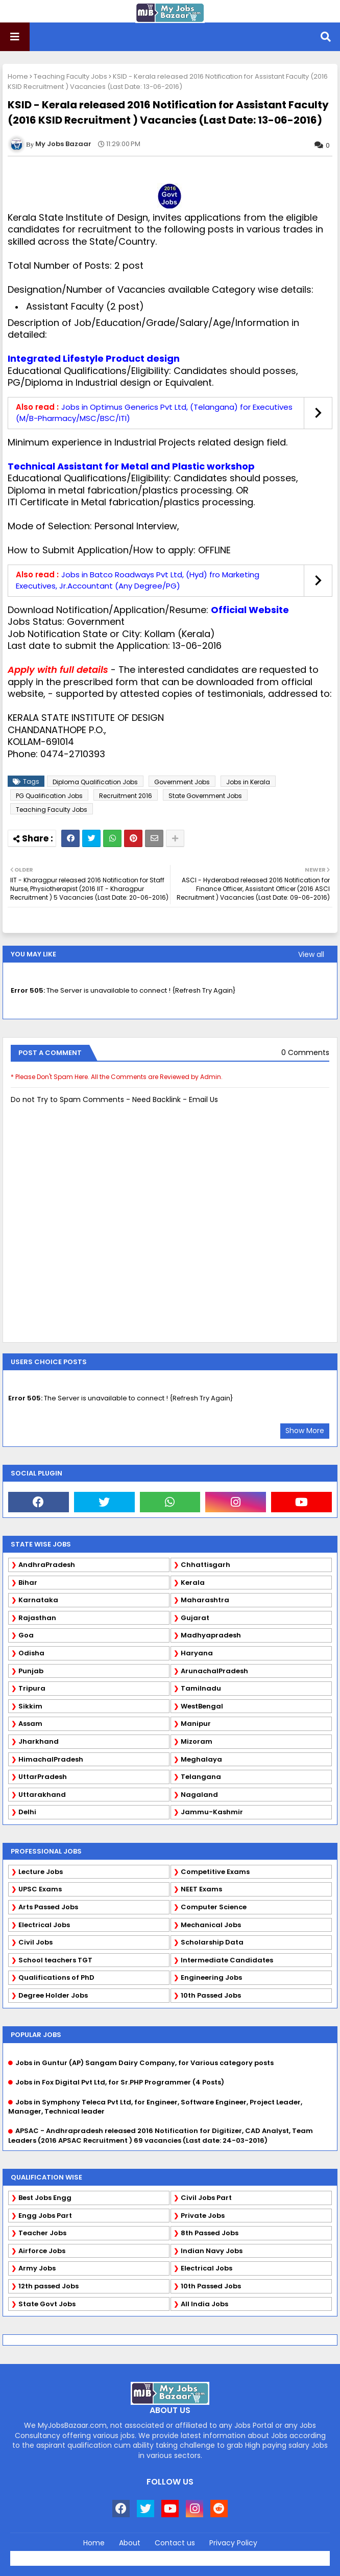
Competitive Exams (215, 1872)
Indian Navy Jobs (211, 2251)
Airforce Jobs (41, 2251)
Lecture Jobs (40, 1872)
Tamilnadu (201, 1688)
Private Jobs (203, 2215)
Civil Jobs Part (206, 2198)
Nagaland (199, 1794)
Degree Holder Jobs (53, 1995)
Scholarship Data (212, 1942)
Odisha (31, 1653)
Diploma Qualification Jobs (95, 782)
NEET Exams (201, 1889)
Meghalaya (201, 1759)
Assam (30, 1723)
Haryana (197, 1653)
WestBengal (202, 1706)
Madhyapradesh (211, 1635)
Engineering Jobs (211, 1977)
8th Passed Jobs (209, 2233)
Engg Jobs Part (45, 2215)
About (129, 2543)
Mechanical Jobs (211, 1925)
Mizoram (196, 1741)
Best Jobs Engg (44, 2198)
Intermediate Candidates (227, 1960)
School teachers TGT (55, 1960)
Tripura (31, 1688)
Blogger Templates (192, 2555)
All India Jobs (204, 2304)
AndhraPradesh (46, 1565)
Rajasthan (37, 1618)
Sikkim (30, 1706)
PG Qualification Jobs (49, 795)
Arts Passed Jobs (48, 1907)
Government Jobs (182, 782)
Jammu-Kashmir (212, 1812)
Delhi (27, 1812)
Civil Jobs (35, 1942)
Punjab (30, 1671)
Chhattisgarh (205, 1565)
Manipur (196, 1723)
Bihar (27, 1582)
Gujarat (195, 1618)
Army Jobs (37, 2268)
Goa (26, 1635)
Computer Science (214, 1907)
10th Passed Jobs (211, 1995)
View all (311, 954)
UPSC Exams (40, 1889)
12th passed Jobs (48, 2286)
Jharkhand (38, 1741)
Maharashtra (205, 1600)
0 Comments (305, 1053)
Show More (304, 1430)
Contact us (175, 2543)
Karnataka (38, 1600)
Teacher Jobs (42, 2233)
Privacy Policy (233, 2543)
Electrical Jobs (44, 1925)
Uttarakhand (42, 1794)
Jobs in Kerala (248, 782)
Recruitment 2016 (125, 795)
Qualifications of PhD (56, 1977)
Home (18, 76)
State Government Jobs (205, 795)
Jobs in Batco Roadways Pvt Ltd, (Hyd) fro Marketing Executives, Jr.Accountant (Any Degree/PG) (137, 580)
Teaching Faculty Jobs (70, 76)
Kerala (193, 1582)
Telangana (201, 1777)
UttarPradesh (42, 1777)
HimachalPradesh (50, 1759)
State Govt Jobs (47, 2304)
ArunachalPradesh (214, 1671)
